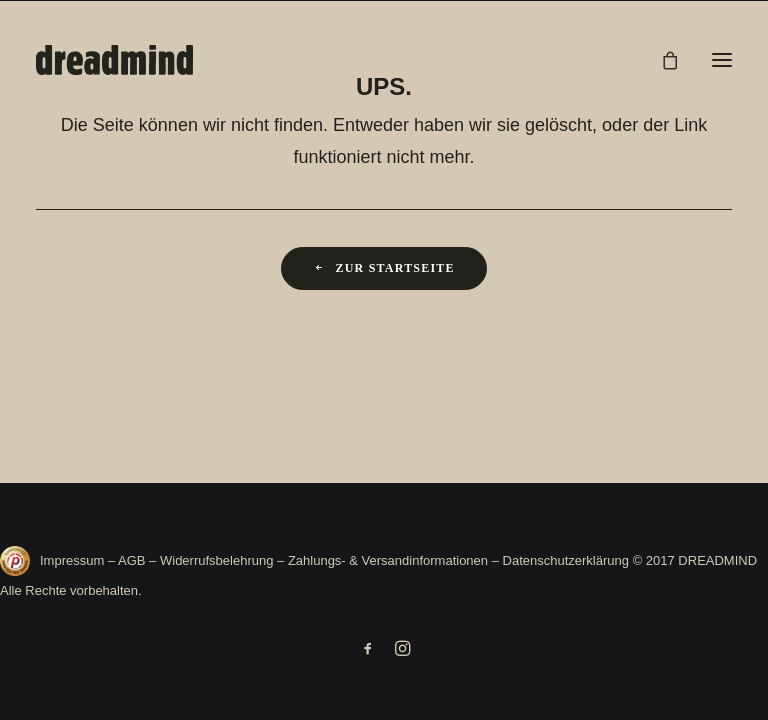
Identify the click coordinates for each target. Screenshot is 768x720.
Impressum (74, 560)
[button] (722, 60)
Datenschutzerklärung (566, 560)
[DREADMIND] (114, 60)
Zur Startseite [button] (383, 268)
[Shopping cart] (661, 60)
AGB (131, 560)
